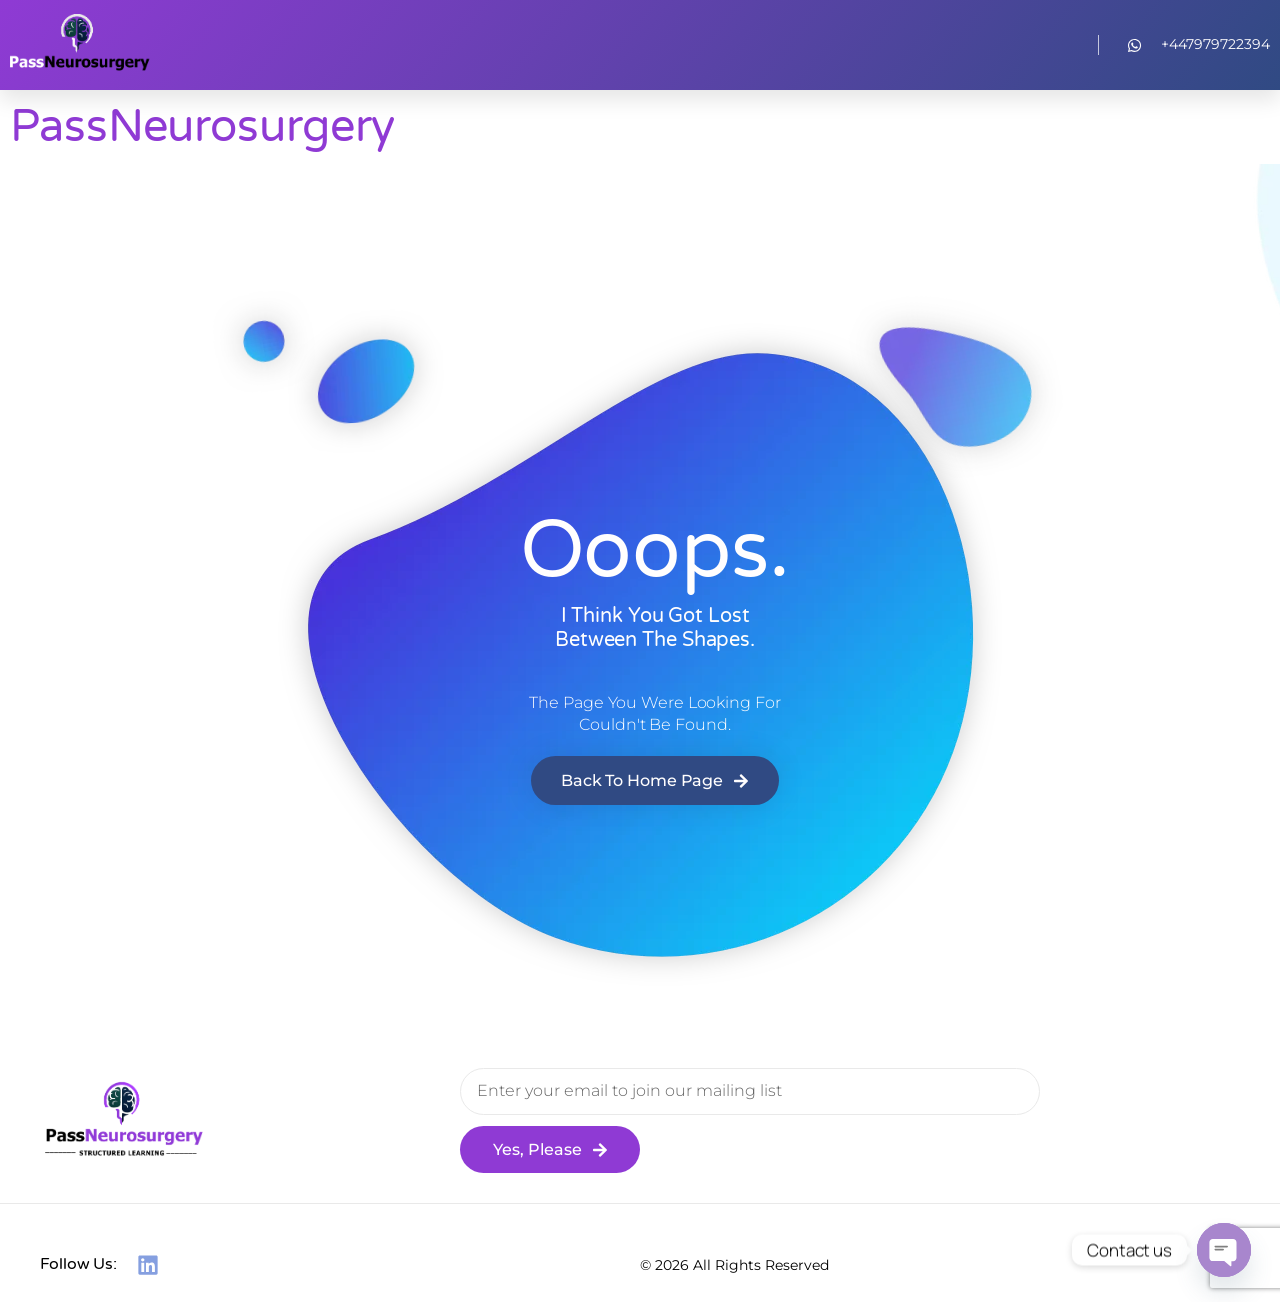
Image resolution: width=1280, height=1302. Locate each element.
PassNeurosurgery (202, 127)
